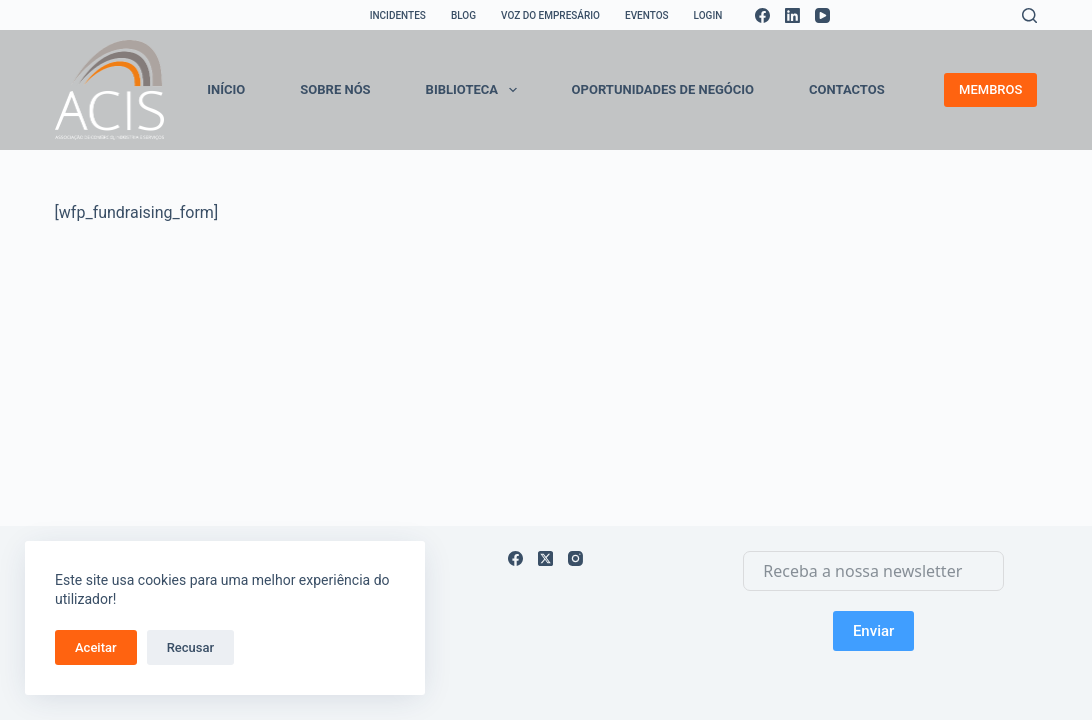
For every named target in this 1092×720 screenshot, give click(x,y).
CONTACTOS (847, 89)
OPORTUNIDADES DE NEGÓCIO (663, 89)
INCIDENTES (398, 15)
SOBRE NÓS (335, 89)
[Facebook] (762, 15)
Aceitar (96, 647)
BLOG (463, 15)
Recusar (190, 647)
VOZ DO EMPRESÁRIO (550, 15)
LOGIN (708, 15)
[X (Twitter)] (545, 558)
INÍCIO (226, 89)
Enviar (873, 631)
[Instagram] (575, 558)
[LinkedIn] (792, 15)
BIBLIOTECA (475, 90)
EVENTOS (647, 15)
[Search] (1029, 15)
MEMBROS (990, 89)
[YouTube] (822, 15)
